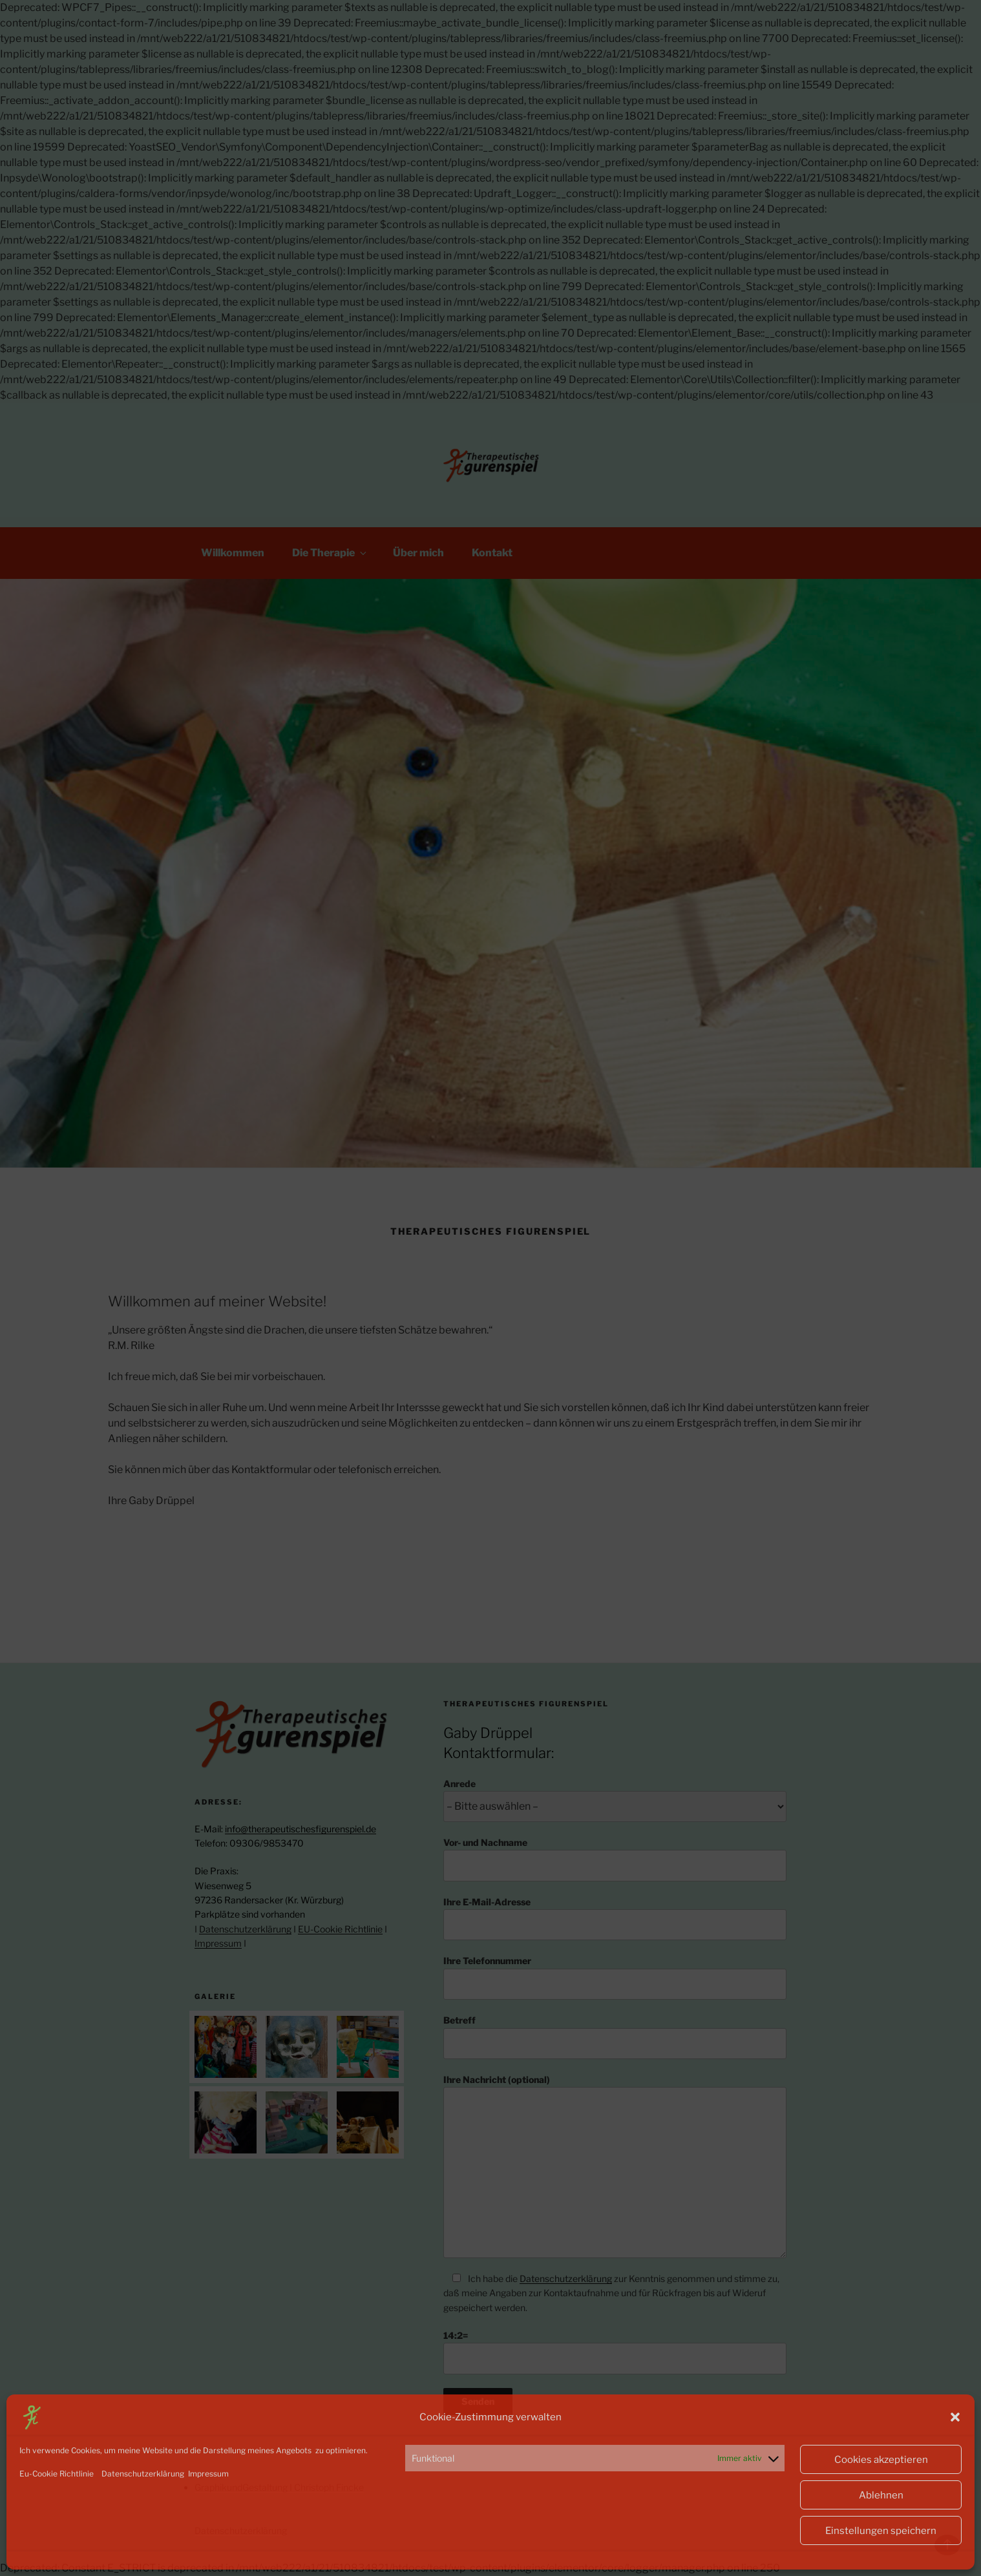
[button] (955, 2417)
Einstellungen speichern (880, 2531)
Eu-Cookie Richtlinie (56, 2473)
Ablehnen (881, 2495)
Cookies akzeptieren (881, 2460)
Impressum (207, 2473)
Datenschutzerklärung (142, 2473)
